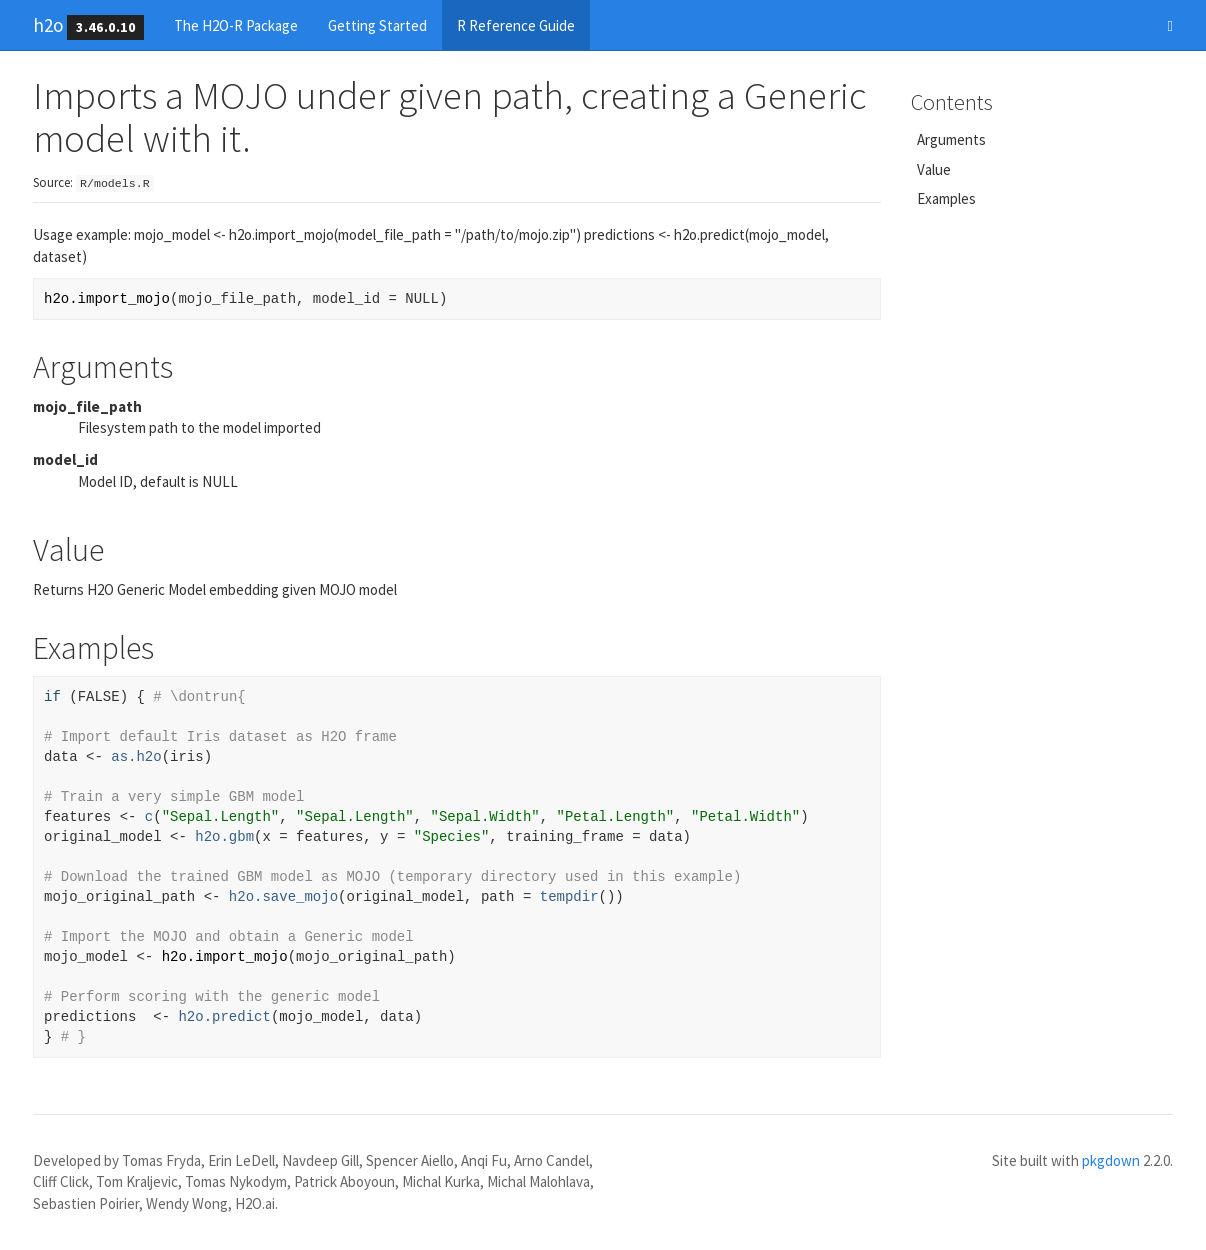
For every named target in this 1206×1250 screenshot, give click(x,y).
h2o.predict (224, 1017)
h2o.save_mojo (283, 897)
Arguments (951, 139)
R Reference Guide (516, 25)
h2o (48, 25)
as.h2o (136, 757)
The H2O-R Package (236, 25)
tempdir (569, 897)
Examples (946, 198)
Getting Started (377, 25)
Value (934, 169)
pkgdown (1111, 1160)
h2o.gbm (224, 837)
